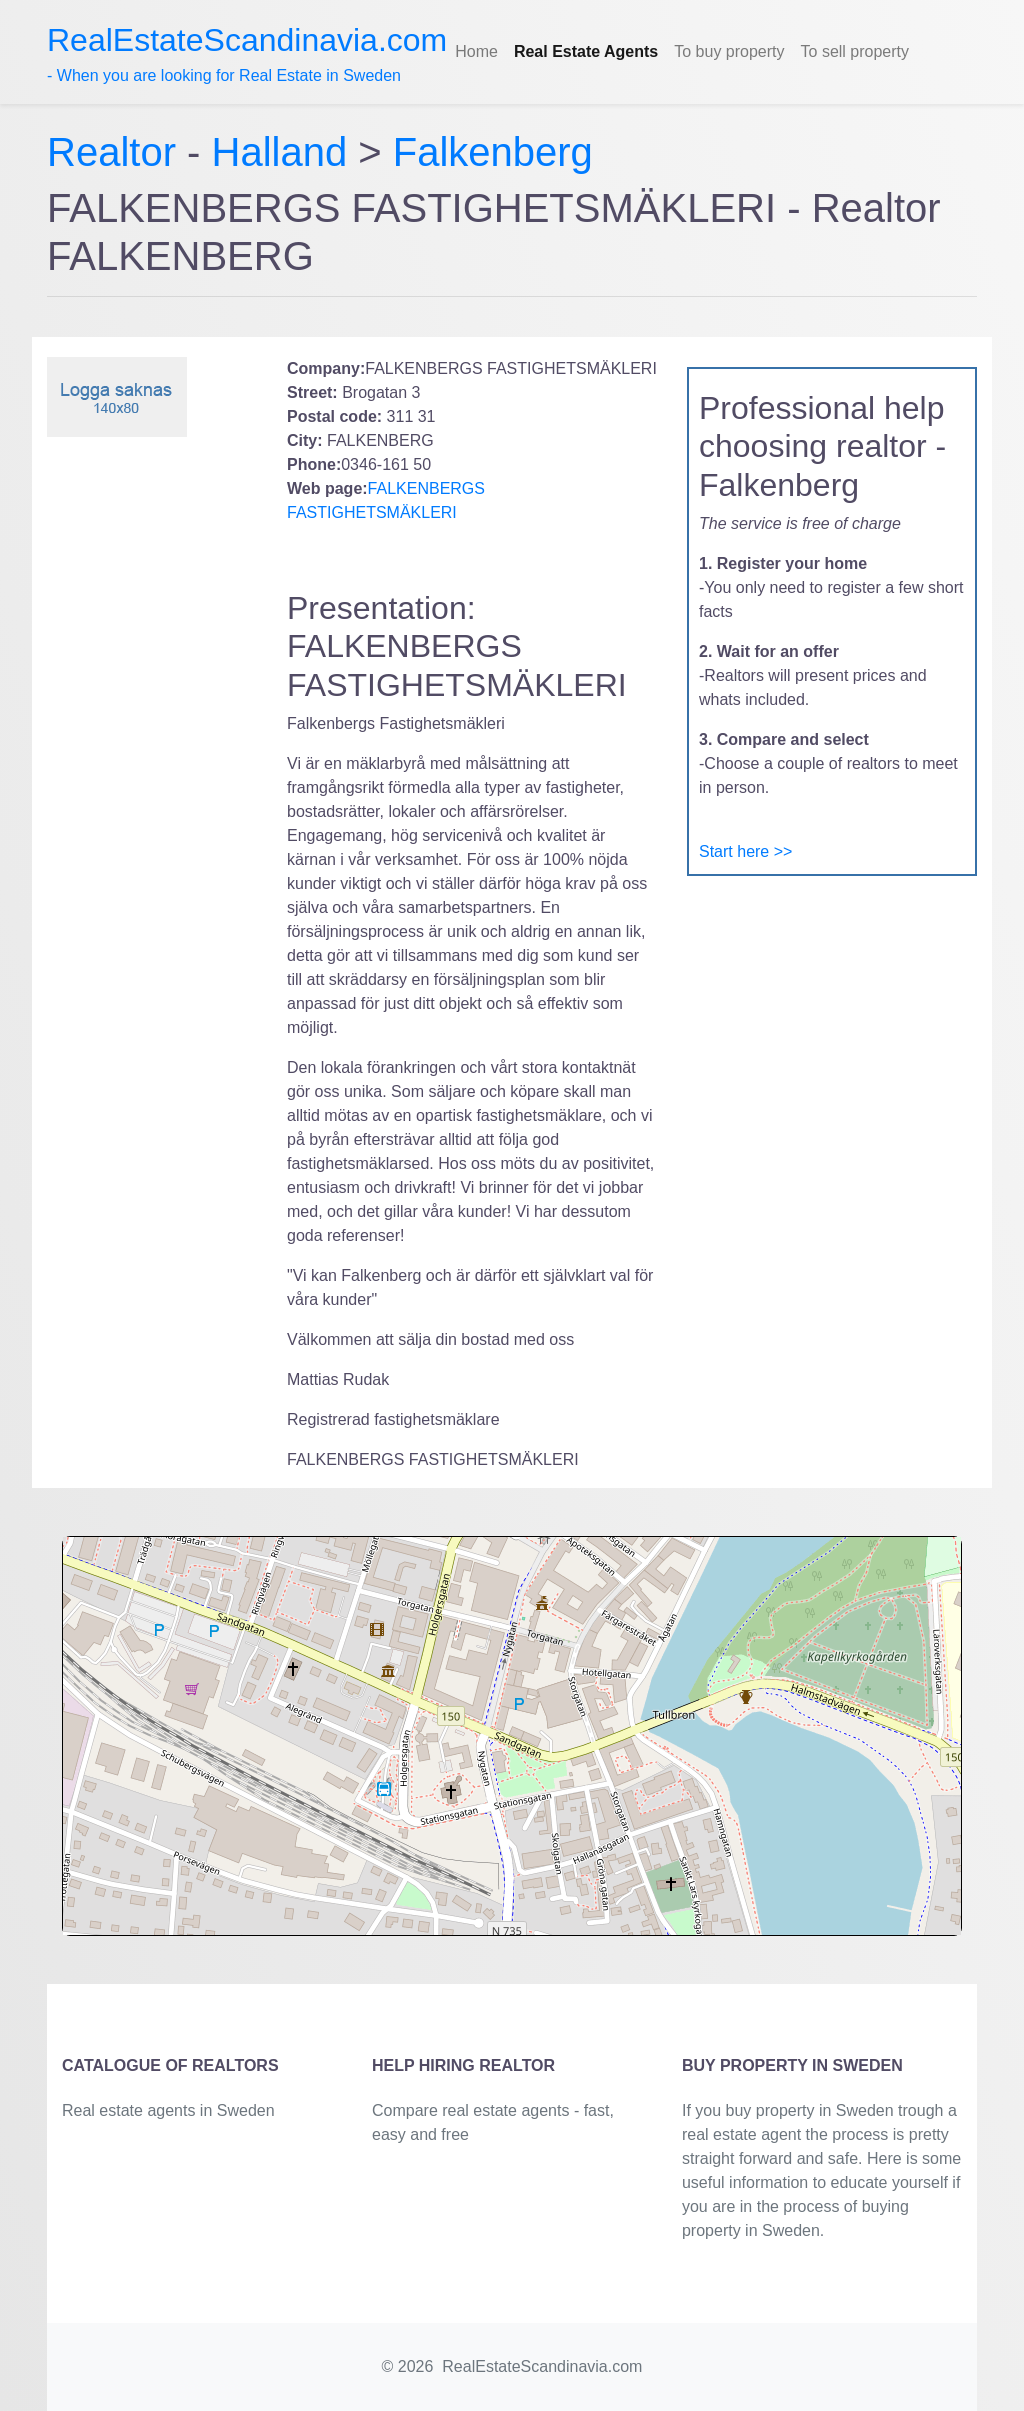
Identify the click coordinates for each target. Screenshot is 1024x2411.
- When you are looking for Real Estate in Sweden (247, 53)
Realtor (117, 152)
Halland (280, 152)
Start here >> (745, 851)
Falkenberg (493, 152)
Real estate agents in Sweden (168, 2110)
